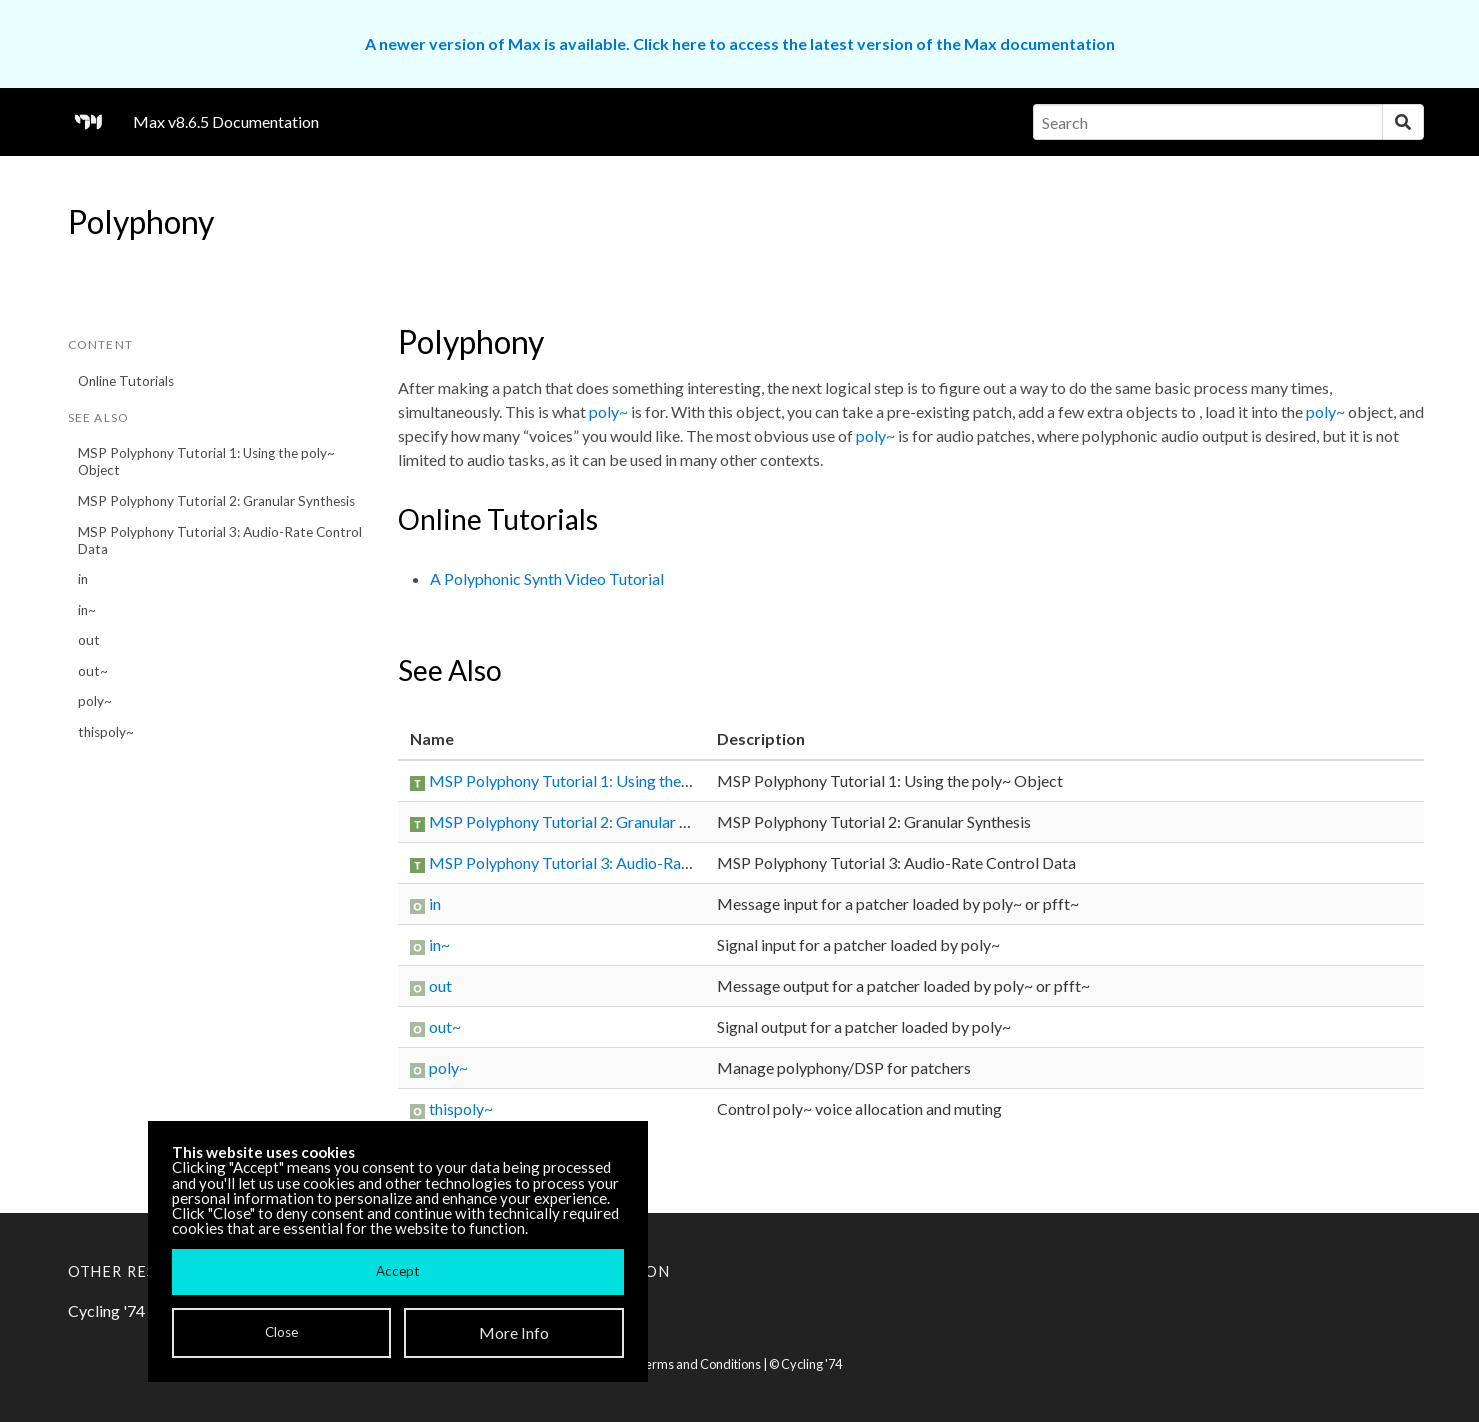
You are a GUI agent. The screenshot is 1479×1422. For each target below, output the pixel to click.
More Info (514, 1332)
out (89, 640)
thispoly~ (106, 732)
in (83, 579)
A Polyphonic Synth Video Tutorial (547, 578)
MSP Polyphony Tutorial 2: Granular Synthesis (216, 501)
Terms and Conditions (699, 1364)
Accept (397, 1271)
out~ (93, 671)
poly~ (95, 701)
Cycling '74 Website (137, 1310)
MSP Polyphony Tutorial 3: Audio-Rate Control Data (220, 540)
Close (281, 1332)
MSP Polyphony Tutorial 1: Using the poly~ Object (206, 461)
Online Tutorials (126, 381)
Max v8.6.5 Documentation (226, 121)
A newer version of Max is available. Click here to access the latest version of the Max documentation (740, 43)
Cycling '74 (811, 1364)
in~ (87, 610)
